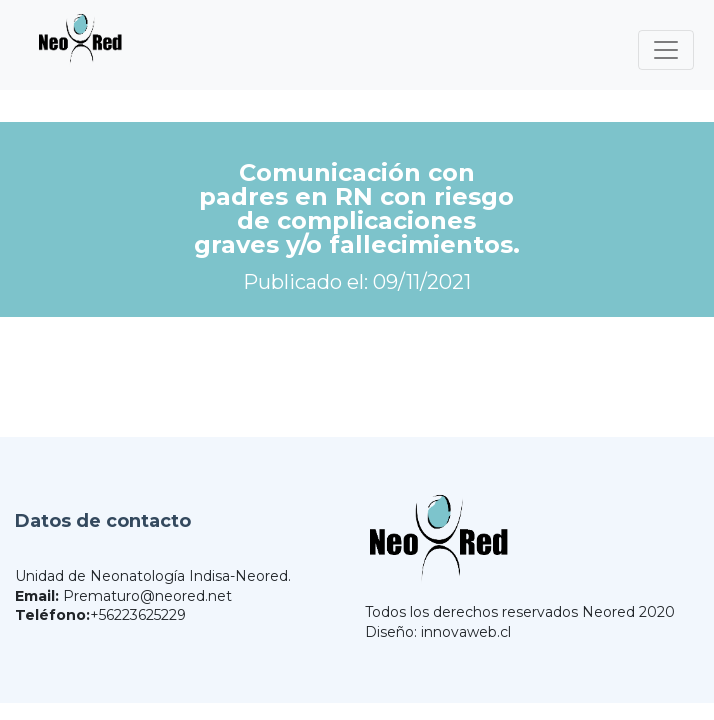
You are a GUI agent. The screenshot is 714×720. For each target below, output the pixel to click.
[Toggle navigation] (666, 50)
